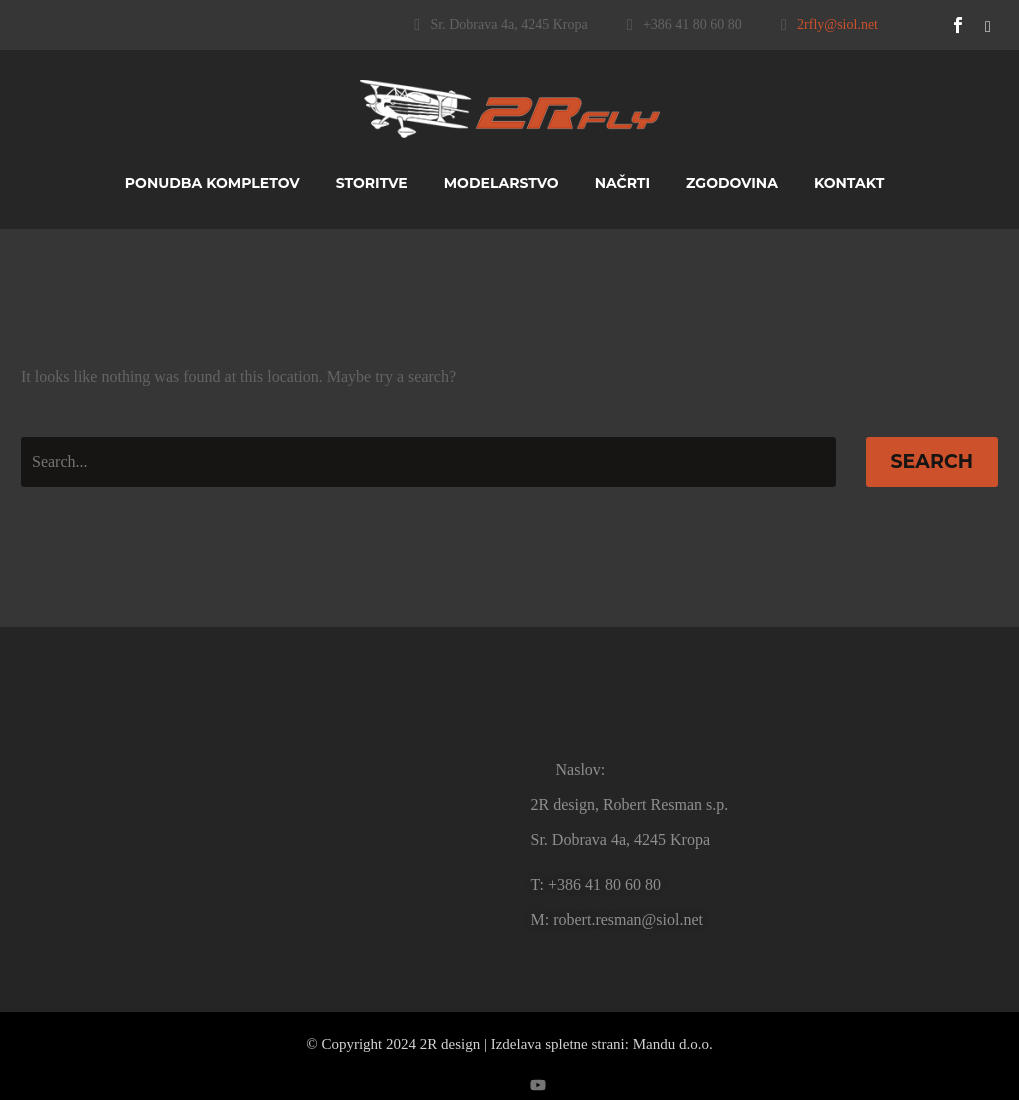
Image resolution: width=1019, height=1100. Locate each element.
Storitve (372, 183)
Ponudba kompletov (212, 183)
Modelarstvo (501, 183)
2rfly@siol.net (837, 24)
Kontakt (849, 183)
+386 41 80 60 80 (692, 24)
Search (932, 461)
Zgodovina (732, 183)
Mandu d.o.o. (673, 1044)
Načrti (622, 183)
